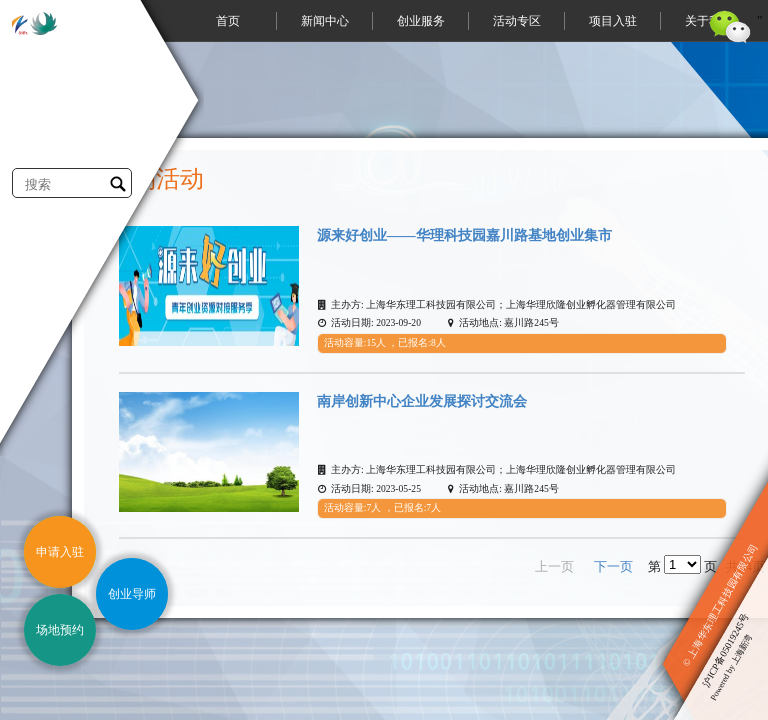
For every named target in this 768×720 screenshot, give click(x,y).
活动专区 (517, 21)
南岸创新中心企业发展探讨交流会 (422, 401)
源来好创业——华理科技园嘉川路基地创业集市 (464, 235)
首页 (228, 21)
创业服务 (421, 21)
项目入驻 (613, 21)
